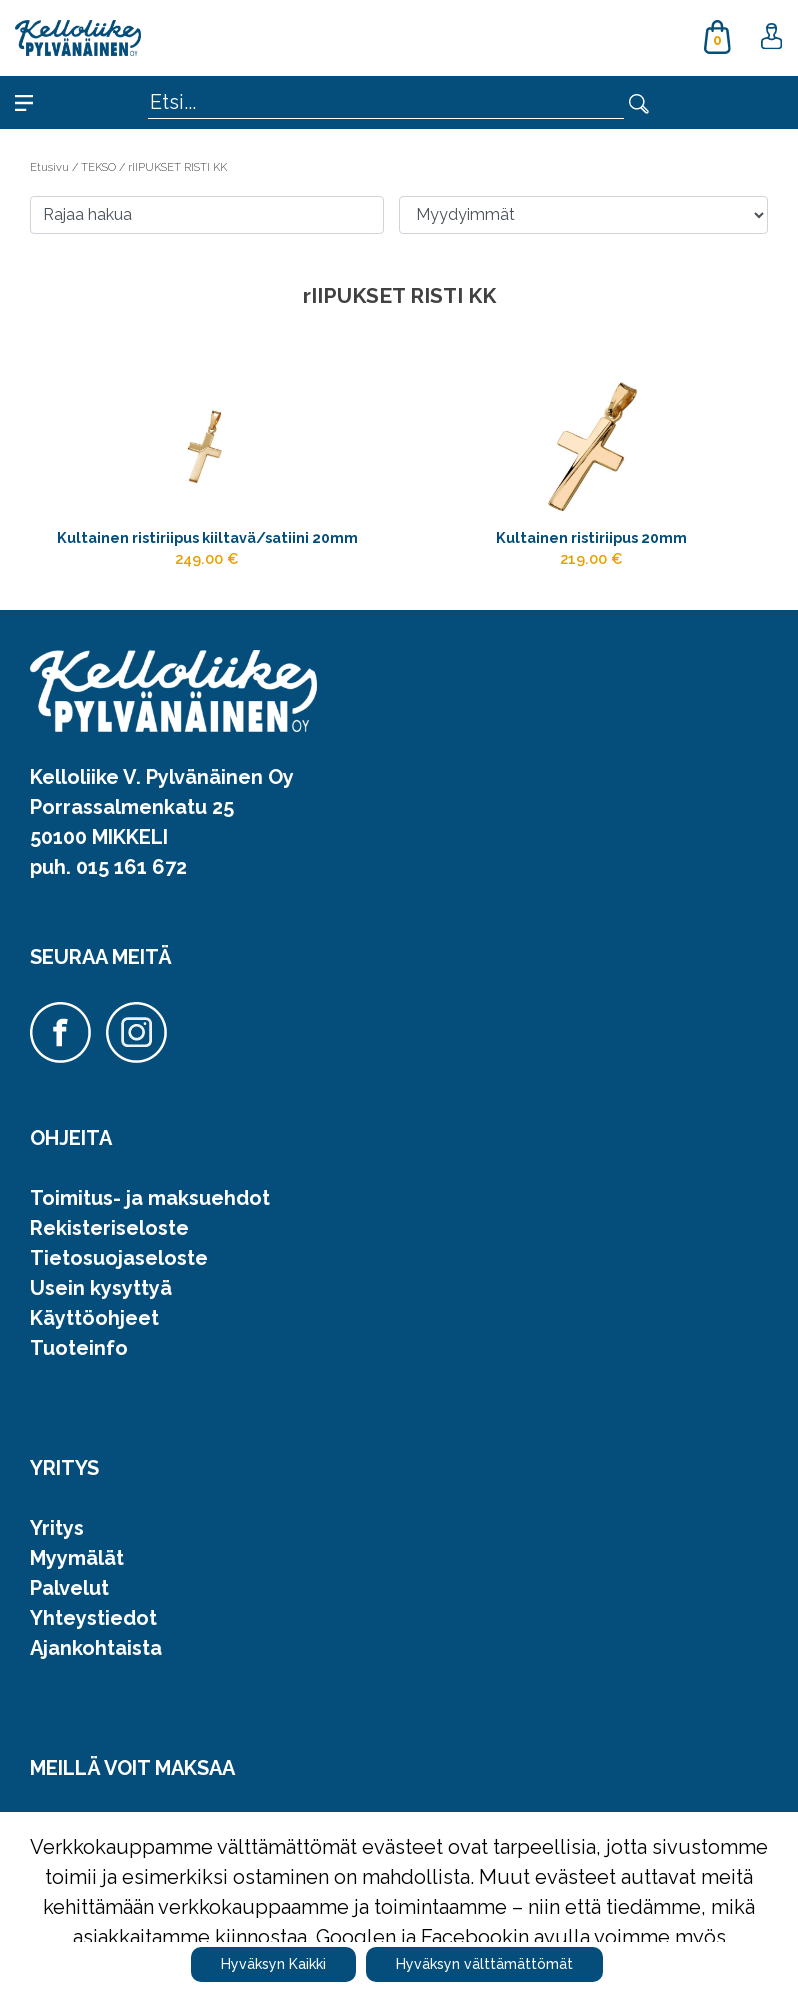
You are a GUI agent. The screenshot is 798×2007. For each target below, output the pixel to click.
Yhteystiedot (93, 1618)
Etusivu (51, 167)
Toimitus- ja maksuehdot (150, 1198)
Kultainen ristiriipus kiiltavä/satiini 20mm (207, 537)
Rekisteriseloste (109, 1228)
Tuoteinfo (79, 1348)
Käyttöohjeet (94, 1318)
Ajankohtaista (96, 1648)
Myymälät (77, 1558)
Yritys (57, 1528)
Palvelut (69, 1588)
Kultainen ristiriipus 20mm (591, 537)
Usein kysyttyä (101, 1288)
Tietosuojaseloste (119, 1258)
